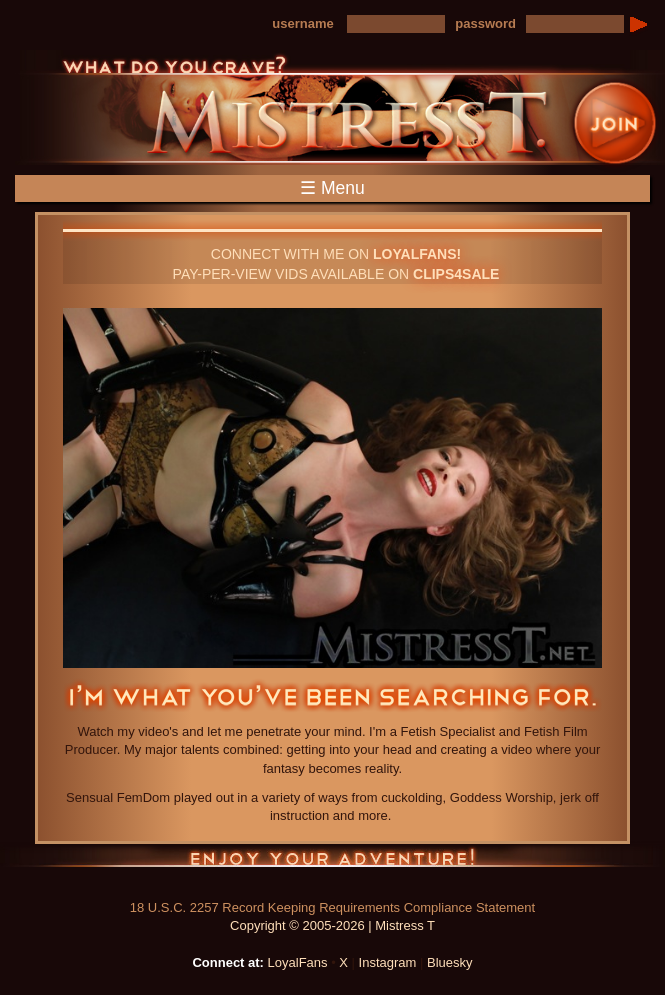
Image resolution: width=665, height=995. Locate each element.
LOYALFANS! (417, 254)
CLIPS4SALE (456, 274)
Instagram (388, 962)
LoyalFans (298, 962)
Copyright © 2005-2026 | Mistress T (332, 925)
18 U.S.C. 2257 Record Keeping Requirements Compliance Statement (332, 907)
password (485, 23)
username (302, 23)
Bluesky (450, 962)
